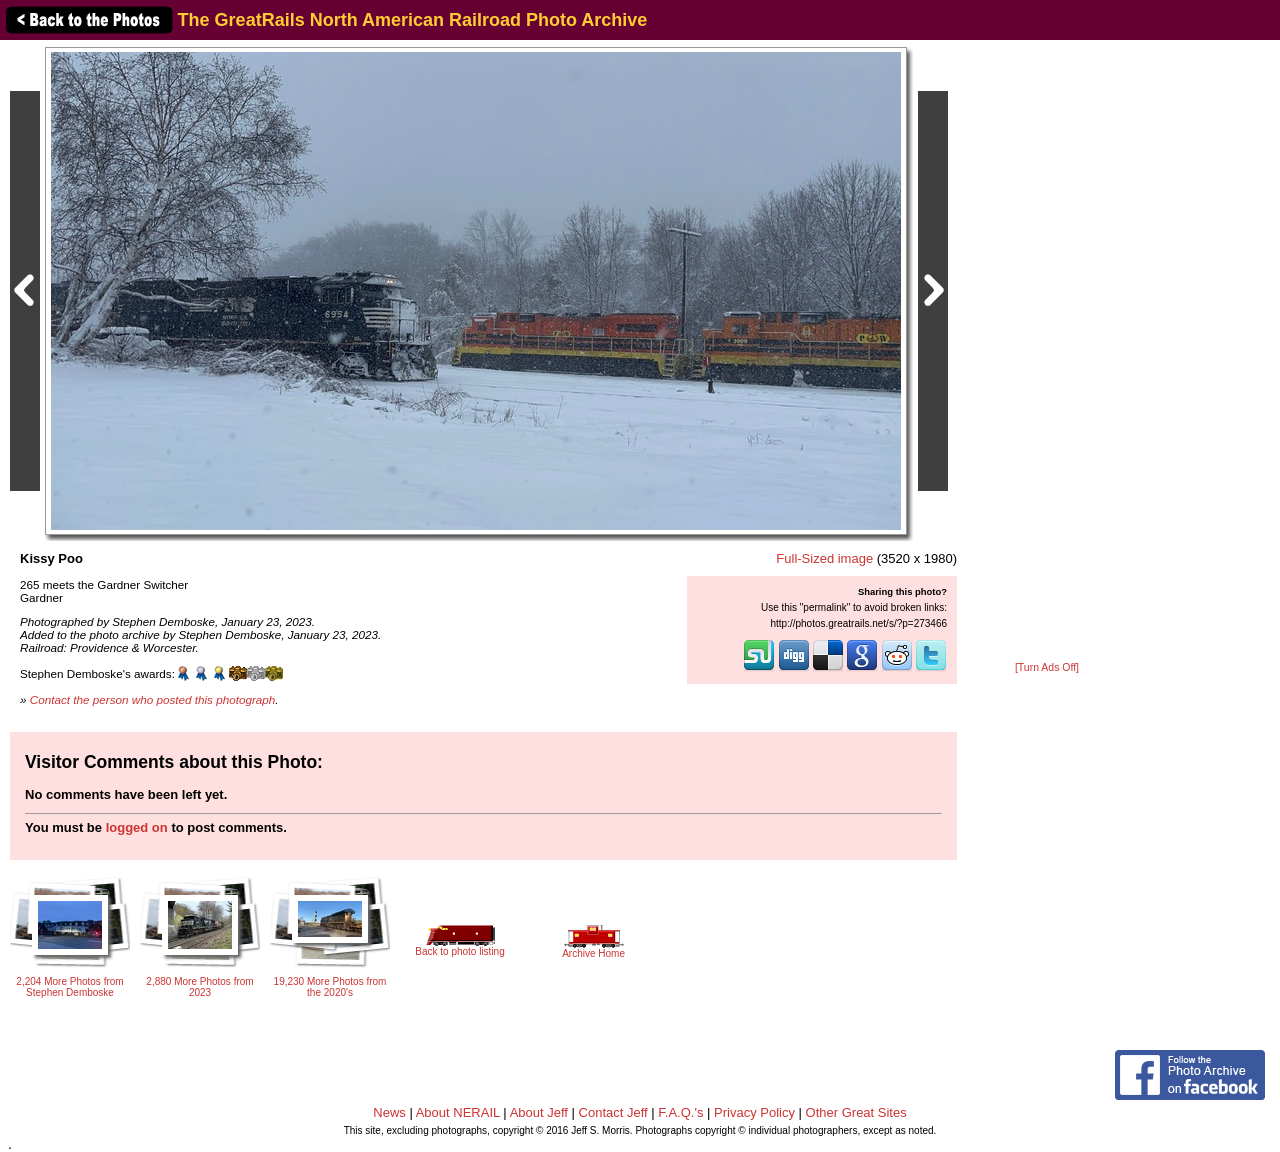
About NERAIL (458, 1112)
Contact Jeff (613, 1112)
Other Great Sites (856, 1112)
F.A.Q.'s (680, 1112)
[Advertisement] (1047, 352)
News (389, 1112)
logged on (137, 827)
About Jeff (539, 1112)
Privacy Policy (754, 1112)
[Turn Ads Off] (1047, 667)
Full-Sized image (824, 558)
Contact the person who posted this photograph (153, 699)
